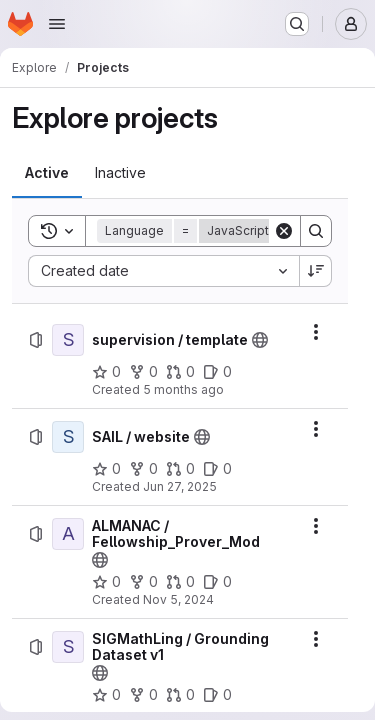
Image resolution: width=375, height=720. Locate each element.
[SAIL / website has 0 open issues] (217, 469)
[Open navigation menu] (57, 24)
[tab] (47, 173)
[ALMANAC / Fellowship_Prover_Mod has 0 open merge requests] (180, 582)
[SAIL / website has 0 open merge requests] (180, 469)
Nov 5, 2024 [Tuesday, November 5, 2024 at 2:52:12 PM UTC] (178, 599)
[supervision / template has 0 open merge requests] (180, 372)
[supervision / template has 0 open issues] (217, 372)
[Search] (316, 231)
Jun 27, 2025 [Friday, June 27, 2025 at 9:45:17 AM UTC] (180, 486)
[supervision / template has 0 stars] (106, 372)
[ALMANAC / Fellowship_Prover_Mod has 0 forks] (143, 582)
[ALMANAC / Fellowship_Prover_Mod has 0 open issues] (217, 582)
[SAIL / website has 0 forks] (143, 469)
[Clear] (284, 231)
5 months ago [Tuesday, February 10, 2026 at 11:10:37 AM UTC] (183, 389)
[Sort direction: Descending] (316, 271)
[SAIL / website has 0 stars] (106, 469)
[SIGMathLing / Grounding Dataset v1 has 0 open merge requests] (180, 695)
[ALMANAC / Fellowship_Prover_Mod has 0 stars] (106, 582)
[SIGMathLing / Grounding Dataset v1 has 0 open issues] (217, 695)
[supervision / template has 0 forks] (143, 372)
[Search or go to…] (297, 24)
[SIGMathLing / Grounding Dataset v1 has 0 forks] (143, 695)
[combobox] (163, 271)
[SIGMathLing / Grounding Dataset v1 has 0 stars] (106, 695)
